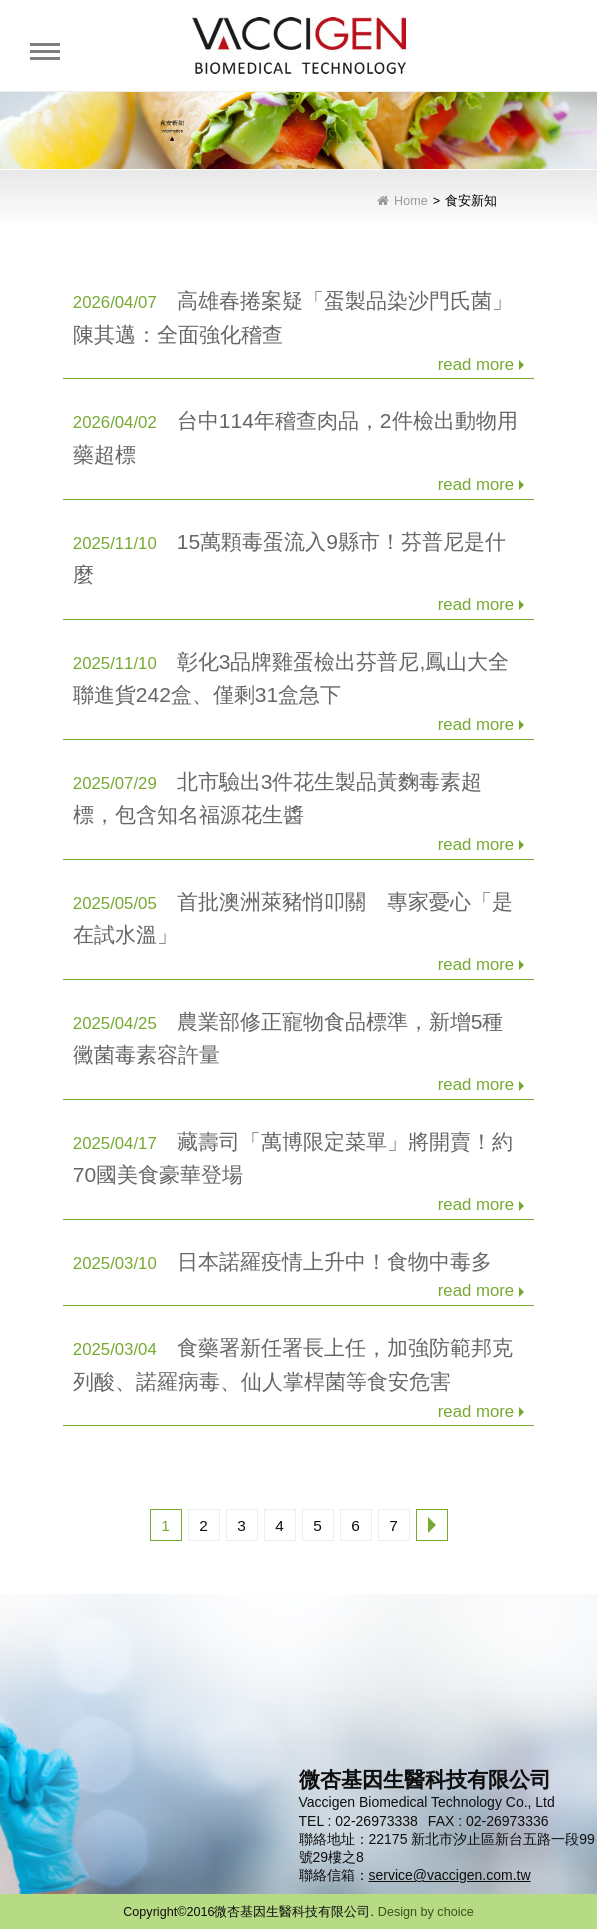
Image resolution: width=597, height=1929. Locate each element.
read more (476, 364)
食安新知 (471, 201)
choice (455, 1912)
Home (411, 201)
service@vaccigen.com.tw (450, 1875)
